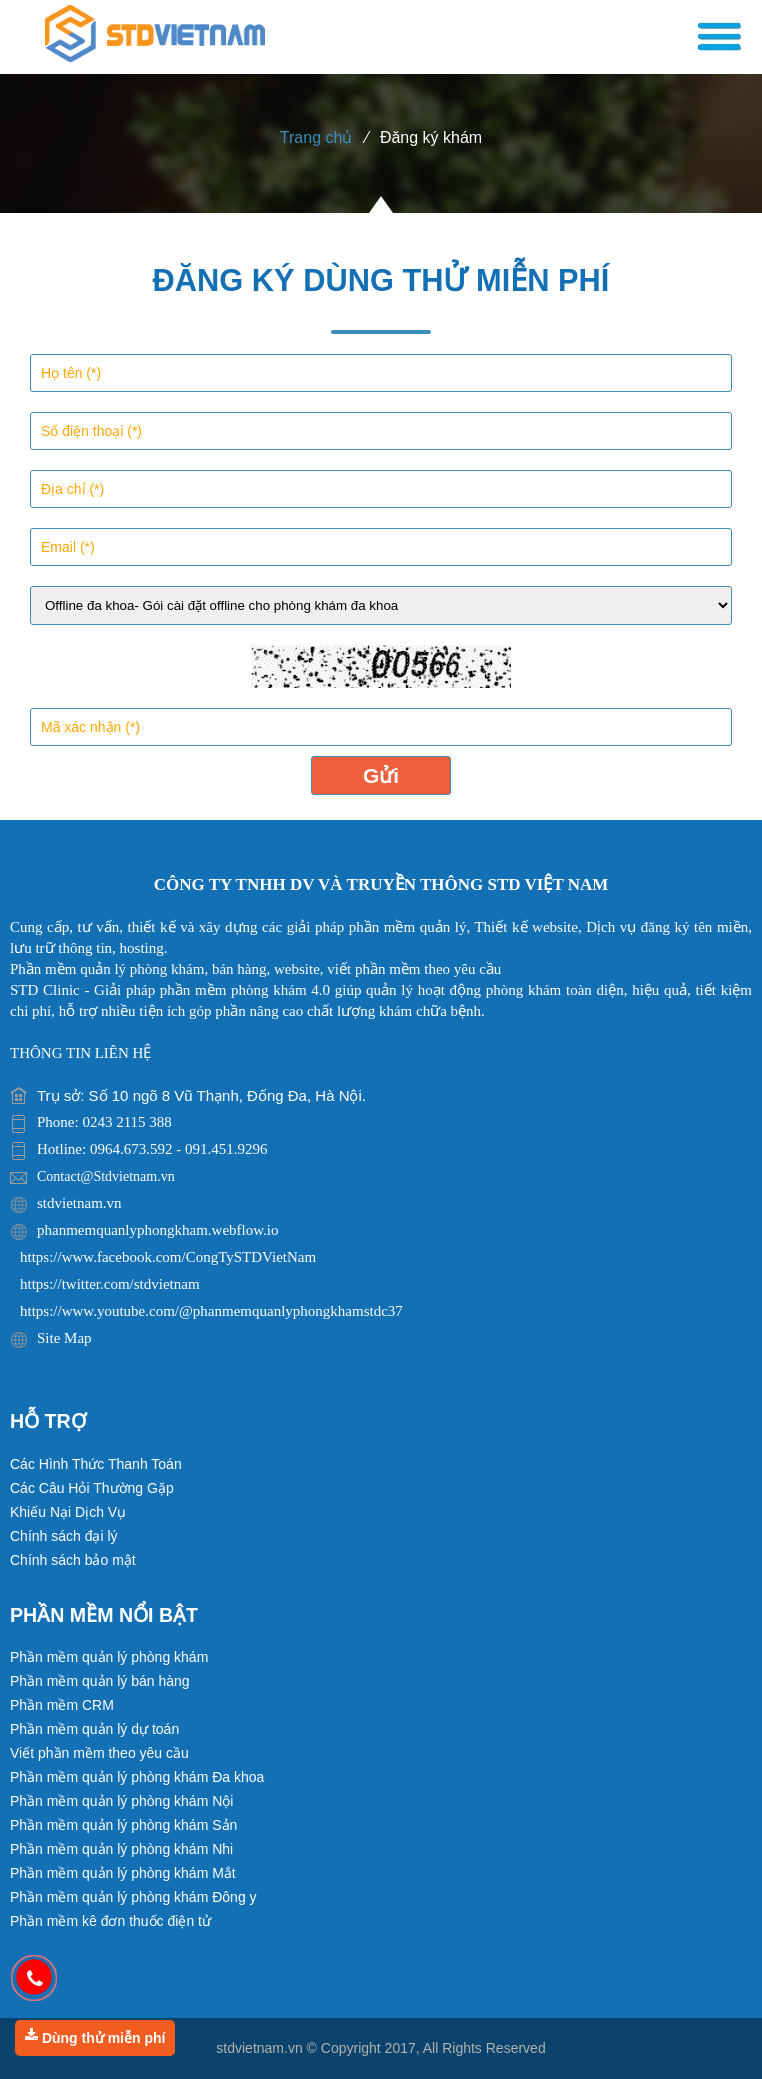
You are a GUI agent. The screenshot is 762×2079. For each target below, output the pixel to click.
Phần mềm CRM (62, 1705)
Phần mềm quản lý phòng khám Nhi (121, 1849)
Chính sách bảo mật (73, 1560)
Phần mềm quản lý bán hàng (100, 1681)
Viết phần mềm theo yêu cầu (99, 1753)
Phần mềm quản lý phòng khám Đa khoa (137, 1777)
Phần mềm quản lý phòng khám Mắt (123, 1873)
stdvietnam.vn (259, 2048)
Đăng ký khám (431, 137)
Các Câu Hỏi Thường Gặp (92, 1488)
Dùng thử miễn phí (95, 2037)
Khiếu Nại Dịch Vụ (68, 1512)
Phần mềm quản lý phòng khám (109, 1657)
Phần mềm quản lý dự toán (94, 1729)
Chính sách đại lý (64, 1536)
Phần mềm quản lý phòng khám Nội (121, 1801)
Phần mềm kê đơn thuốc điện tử (110, 1921)
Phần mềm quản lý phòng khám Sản (123, 1825)
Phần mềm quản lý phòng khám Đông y (133, 1897)
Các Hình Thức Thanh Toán (96, 1464)
